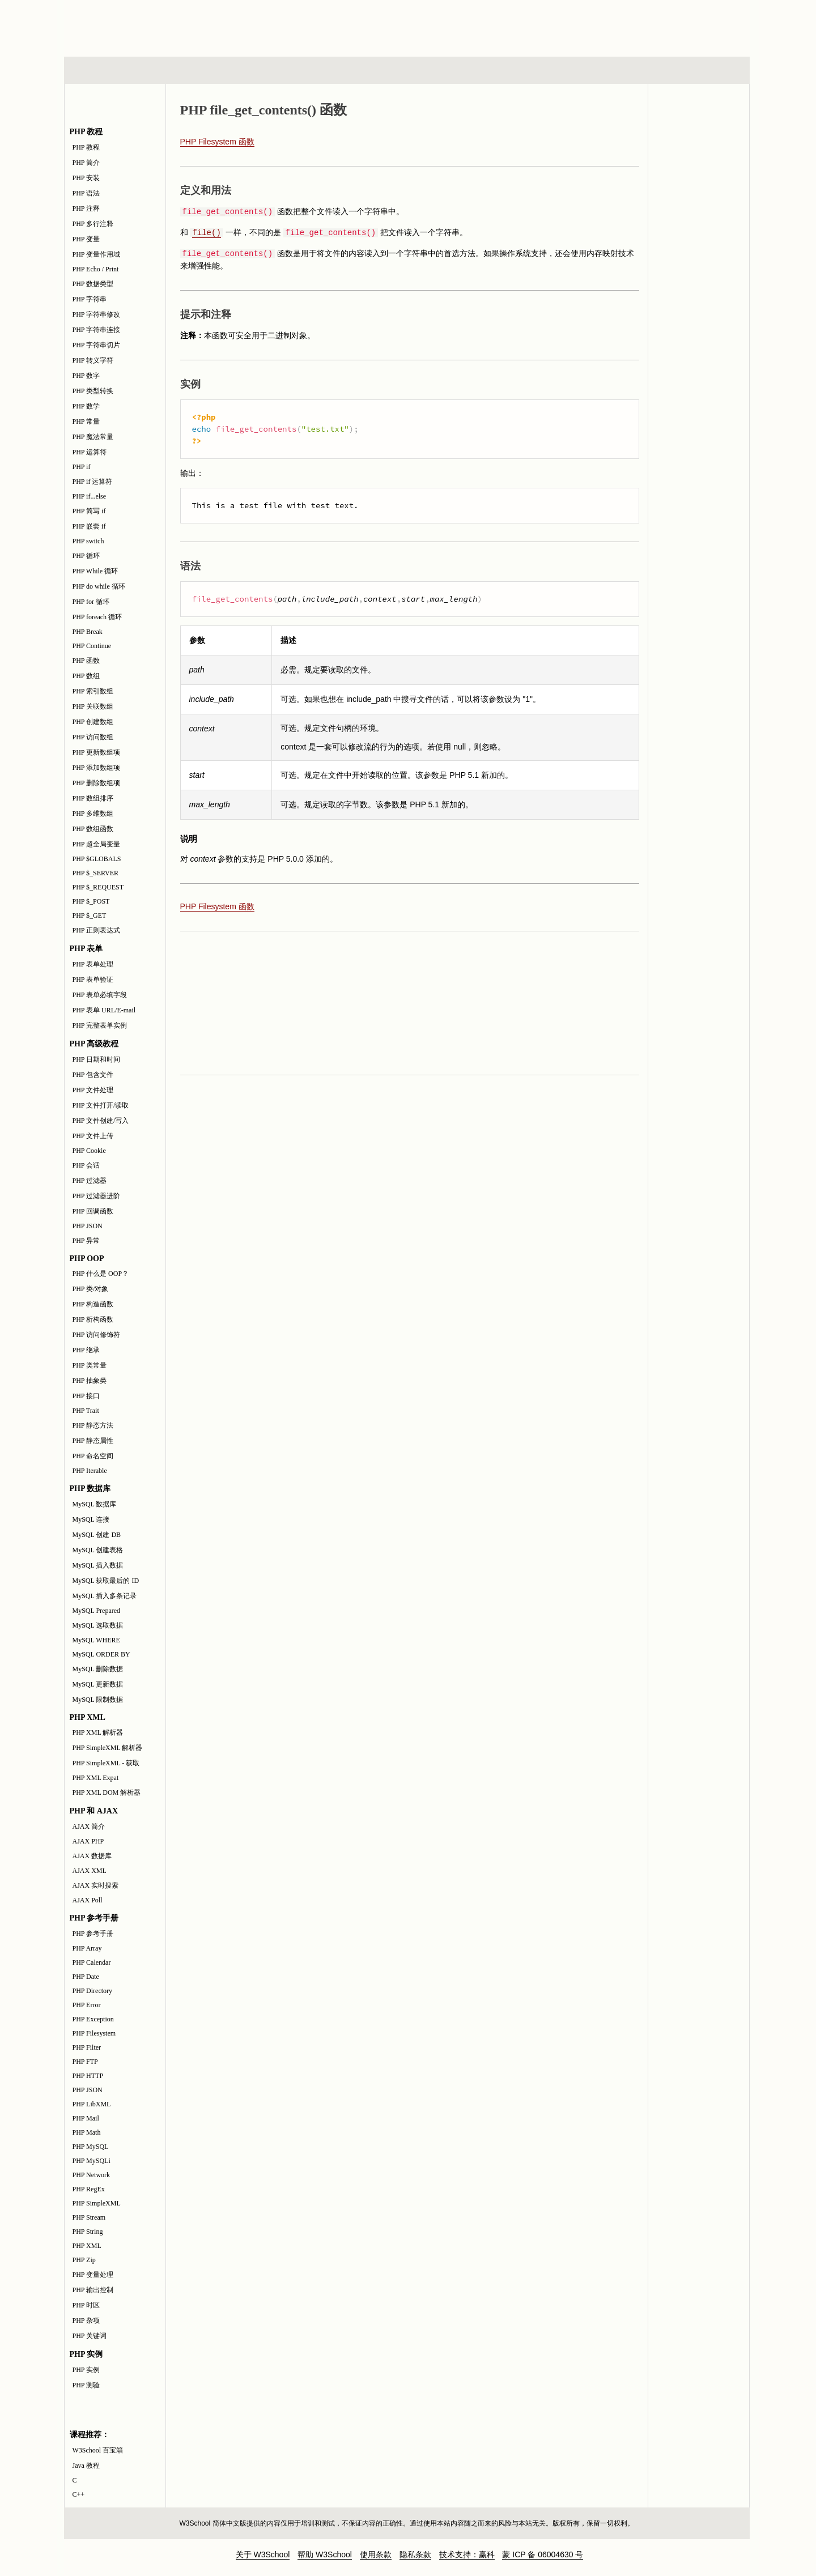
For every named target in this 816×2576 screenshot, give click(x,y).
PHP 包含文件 (93, 1075)
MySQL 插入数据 (98, 1565)
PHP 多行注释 (93, 224)
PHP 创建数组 (93, 722)
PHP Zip (84, 2260)
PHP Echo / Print (96, 269)
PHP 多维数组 (93, 813)
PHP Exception (93, 2019)
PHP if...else (90, 496)
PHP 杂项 (86, 2320)
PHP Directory (93, 1991)
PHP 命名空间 (93, 1456)
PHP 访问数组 (93, 737)
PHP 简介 (86, 163)
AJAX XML (90, 1871)
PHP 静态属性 (93, 1441)
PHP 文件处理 (93, 1090)
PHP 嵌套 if (89, 526)
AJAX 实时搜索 (96, 1885)
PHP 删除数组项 (97, 783)
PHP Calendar (92, 1962)
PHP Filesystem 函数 (217, 141)
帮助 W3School (325, 2554)
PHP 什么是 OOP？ (101, 1274)
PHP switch (88, 541)
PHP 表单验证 (93, 979)
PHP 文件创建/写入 (101, 1121)
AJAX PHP (88, 1841)
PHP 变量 (86, 239)
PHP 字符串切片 (97, 345)
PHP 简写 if (89, 511)
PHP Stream (89, 2217)
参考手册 (701, 70)
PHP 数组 (86, 676)
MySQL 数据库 (95, 1504)
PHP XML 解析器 (98, 1732)
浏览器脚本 (212, 70)
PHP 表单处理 (93, 964)
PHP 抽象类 (90, 1381)
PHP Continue (92, 646)
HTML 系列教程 (111, 70)
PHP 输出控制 (93, 2290)
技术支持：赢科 (467, 2554)
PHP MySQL (91, 2147)
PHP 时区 (86, 2305)
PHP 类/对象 (91, 1289)
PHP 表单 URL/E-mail (104, 1010)
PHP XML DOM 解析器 (107, 1792)
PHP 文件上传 (93, 1136)
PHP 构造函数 (93, 1304)
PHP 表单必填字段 (100, 995)
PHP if (82, 467)
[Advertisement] (481, 25)
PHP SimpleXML (97, 2203)
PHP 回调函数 (93, 1211)
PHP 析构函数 (93, 1319)
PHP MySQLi (91, 2161)
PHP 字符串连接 (97, 330)
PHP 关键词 (90, 2336)
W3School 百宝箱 (98, 2450)
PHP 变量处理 (93, 2275)
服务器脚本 (316, 70)
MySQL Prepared (97, 1611)
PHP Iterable (90, 1471)
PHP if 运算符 (93, 482)
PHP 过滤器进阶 (97, 1196)
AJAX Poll (88, 1900)
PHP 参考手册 (93, 1934)
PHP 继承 (86, 1350)
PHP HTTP (88, 2076)
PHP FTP (85, 2062)
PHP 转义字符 (93, 360)
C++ (79, 2494)
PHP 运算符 (90, 452)
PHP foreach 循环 (97, 617)
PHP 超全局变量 (97, 844)
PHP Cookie (89, 1151)
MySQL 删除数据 (98, 1669)
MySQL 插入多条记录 (105, 1596)
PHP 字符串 (90, 299)
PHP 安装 (86, 178)
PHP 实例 (86, 2370)
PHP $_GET (90, 915)
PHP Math (87, 2132)
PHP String (88, 2232)
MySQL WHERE (96, 1640)
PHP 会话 (86, 1165)
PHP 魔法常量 (93, 437)
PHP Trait (86, 1411)
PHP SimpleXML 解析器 (108, 1748)
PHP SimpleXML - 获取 (106, 1763)
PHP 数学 (86, 406)
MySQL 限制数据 (98, 1700)
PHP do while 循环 (99, 586)
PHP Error (87, 2005)
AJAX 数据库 (92, 1856)
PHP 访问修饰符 (97, 1335)
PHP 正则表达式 (97, 930)
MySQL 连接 (91, 1519)
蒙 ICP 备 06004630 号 (542, 2554)
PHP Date (86, 1977)
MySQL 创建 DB (97, 1535)
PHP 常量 (86, 421)
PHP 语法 (86, 193)
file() (206, 232)
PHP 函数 (86, 661)
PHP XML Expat (96, 1778)
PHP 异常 (86, 1241)
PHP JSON (88, 1226)
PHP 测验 (86, 2385)
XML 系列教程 (510, 70)
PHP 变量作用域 (97, 254)
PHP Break (88, 632)
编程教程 (422, 70)
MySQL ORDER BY (101, 1654)
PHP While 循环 (95, 571)
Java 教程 (86, 2465)
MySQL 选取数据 (98, 1625)
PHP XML (87, 2246)
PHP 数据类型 (93, 284)
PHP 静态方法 (93, 1425)
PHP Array (87, 1948)
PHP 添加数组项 (97, 768)
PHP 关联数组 (93, 706)
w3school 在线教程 (169, 25)
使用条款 (376, 2554)
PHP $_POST (91, 901)
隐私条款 (415, 2554)
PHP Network (91, 2175)
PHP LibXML (92, 2104)
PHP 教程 (86, 147)
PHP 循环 (86, 556)
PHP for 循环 (91, 602)
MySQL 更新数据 (98, 1684)
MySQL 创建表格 (98, 1550)
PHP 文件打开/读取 (101, 1105)
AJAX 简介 (89, 1826)
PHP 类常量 (90, 1365)
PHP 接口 (86, 1396)
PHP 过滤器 (90, 1181)
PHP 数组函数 (93, 829)
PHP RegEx (89, 2189)
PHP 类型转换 (93, 391)
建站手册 (597, 70)
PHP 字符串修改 (97, 314)
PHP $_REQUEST (98, 887)
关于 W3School (263, 2554)
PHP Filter (87, 2047)
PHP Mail (86, 2118)
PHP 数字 (86, 376)
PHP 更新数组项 (97, 752)
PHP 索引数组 (93, 691)
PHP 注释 (86, 208)
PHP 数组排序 (93, 798)
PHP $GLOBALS (97, 859)
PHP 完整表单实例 (100, 1025)
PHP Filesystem (94, 2033)
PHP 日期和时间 (97, 1059)
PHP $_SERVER (96, 873)
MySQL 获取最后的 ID (106, 1581)
